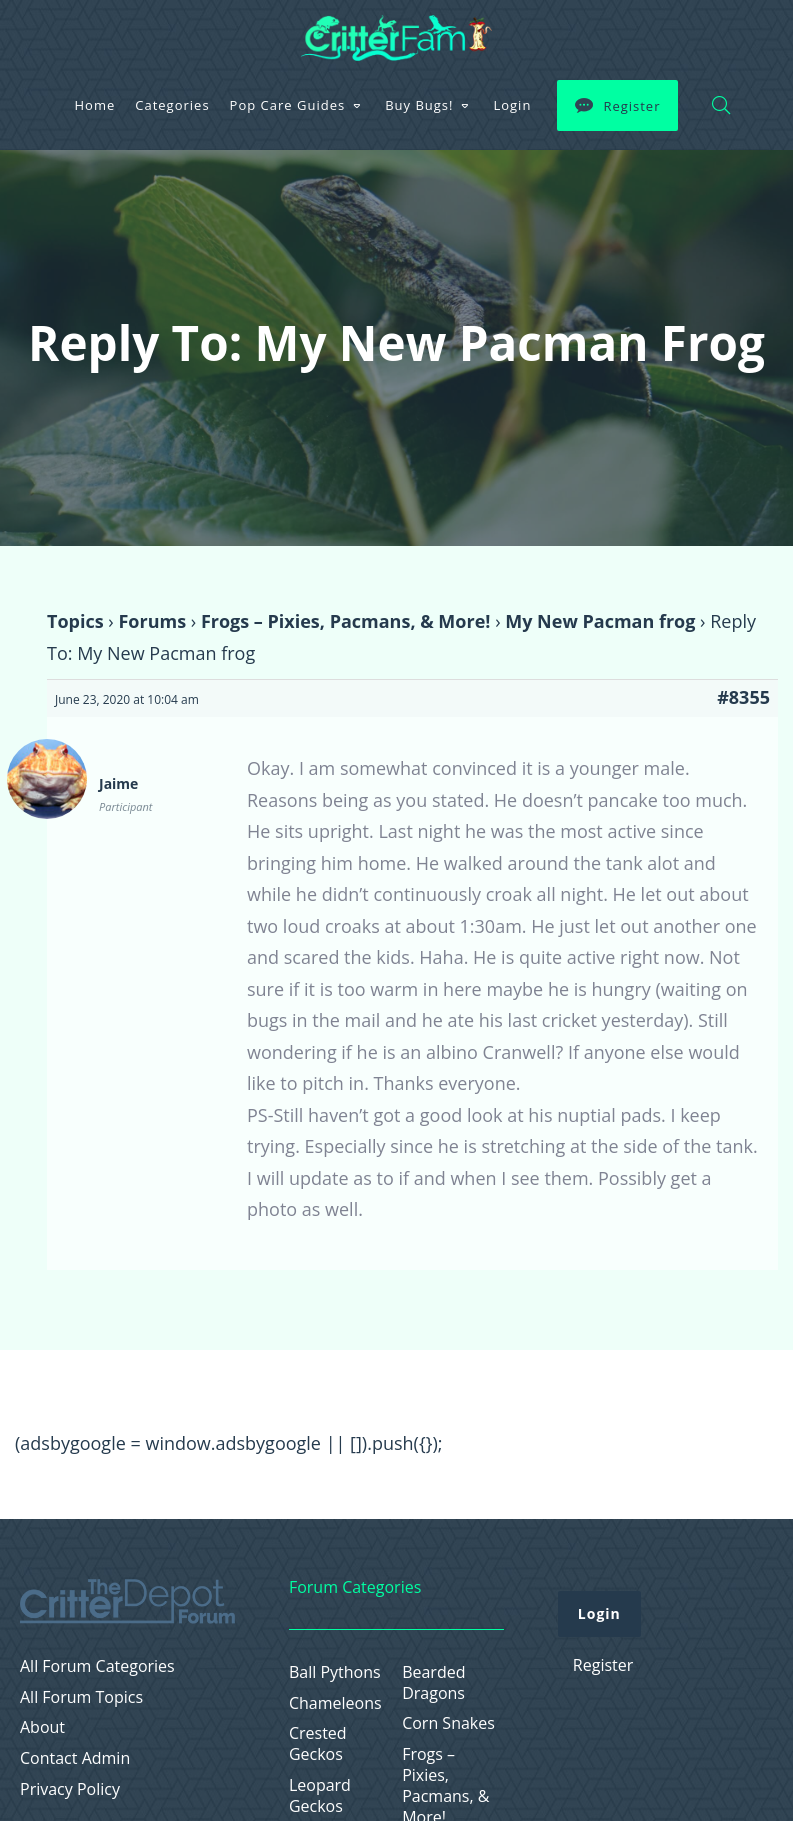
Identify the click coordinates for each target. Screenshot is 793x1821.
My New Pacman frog (600, 621)
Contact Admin (75, 1758)
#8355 (743, 697)
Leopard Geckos (320, 1796)
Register (631, 106)
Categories (172, 105)
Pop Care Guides (288, 105)
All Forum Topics (81, 1697)
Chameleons (335, 1703)
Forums (152, 621)
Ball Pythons (335, 1672)
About (42, 1727)
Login (512, 105)
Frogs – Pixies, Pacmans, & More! (346, 621)
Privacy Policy (70, 1789)
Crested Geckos (318, 1744)
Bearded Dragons (433, 1683)
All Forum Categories (97, 1666)
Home (95, 105)
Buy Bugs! (419, 105)
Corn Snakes (448, 1723)
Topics (75, 621)
